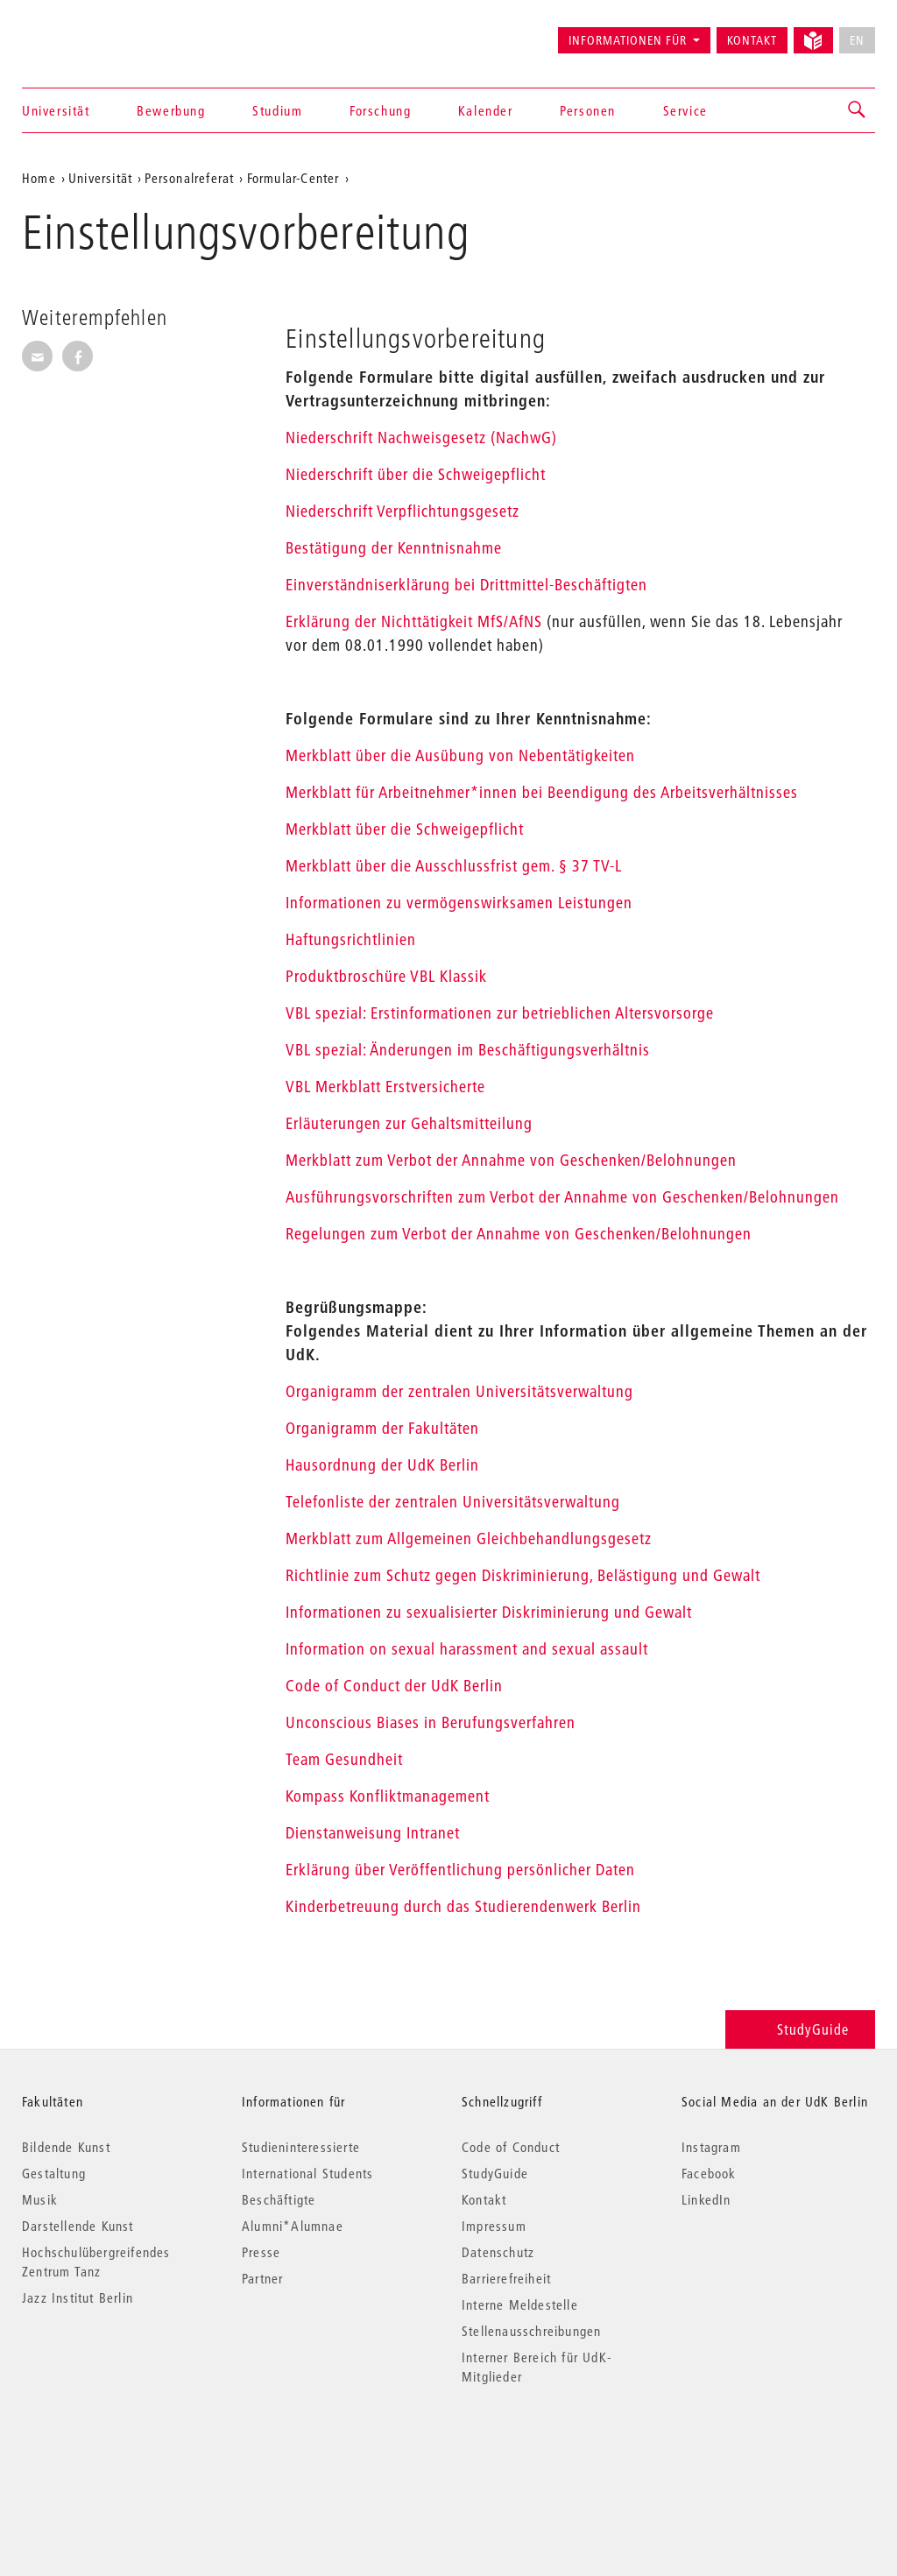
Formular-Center (293, 178)
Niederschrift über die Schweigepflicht (416, 474)
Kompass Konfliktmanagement (388, 1796)
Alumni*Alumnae (292, 2225)
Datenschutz (498, 2252)
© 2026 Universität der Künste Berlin (113, 2450)
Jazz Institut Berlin (77, 2297)
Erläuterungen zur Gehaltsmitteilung (409, 1123)
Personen (588, 110)
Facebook (709, 2173)
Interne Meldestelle (520, 2304)
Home (39, 178)
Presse (261, 2252)
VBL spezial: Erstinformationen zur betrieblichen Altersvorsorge (500, 1013)
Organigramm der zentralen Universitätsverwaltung (459, 1391)
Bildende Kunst (66, 2147)
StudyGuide (800, 2029)
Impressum (494, 2225)
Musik (40, 2199)
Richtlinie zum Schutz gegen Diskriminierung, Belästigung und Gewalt (523, 1575)
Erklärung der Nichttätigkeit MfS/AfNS (414, 621)
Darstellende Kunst (78, 2225)
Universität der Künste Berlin (90, 32)
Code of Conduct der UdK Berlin (394, 1686)
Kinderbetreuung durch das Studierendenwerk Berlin (463, 1906)
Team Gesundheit (344, 1759)
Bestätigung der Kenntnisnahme (394, 548)
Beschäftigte (278, 2199)
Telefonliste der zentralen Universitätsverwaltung (453, 1502)
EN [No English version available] (857, 40)
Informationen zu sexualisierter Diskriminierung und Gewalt (489, 1612)
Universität (56, 110)
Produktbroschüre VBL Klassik (386, 976)
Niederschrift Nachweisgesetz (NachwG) (421, 437)
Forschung (380, 110)
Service (685, 110)
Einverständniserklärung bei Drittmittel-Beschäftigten (466, 585)
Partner (262, 2278)
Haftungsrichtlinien (351, 939)
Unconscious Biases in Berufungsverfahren (431, 1722)
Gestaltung (54, 2173)
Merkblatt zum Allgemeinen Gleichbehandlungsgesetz (469, 1538)
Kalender (485, 110)
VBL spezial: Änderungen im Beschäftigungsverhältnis (468, 1050)
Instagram (711, 2147)
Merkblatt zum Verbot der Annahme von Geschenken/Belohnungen (511, 1160)
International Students (307, 2173)
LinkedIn (706, 2199)
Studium (277, 110)
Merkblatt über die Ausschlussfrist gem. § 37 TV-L (454, 866)
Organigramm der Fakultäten (382, 1428)
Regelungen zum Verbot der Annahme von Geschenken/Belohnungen (519, 1234)
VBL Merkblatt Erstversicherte (385, 1086)
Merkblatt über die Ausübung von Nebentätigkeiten (460, 755)
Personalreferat (189, 178)
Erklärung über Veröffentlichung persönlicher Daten (460, 1870)
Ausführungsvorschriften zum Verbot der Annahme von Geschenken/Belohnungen (562, 1197)
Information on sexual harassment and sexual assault (467, 1649)
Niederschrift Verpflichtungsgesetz (402, 511)
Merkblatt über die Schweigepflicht (405, 829)
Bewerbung (171, 110)
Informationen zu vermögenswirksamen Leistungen (459, 903)
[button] (857, 110)
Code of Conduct (511, 2147)
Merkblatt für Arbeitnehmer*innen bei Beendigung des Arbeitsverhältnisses (542, 792)
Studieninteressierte (301, 2147)
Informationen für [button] (628, 40)
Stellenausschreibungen (531, 2331)
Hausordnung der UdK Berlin (382, 1465)
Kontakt (752, 40)
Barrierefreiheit (506, 2278)
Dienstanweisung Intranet (373, 1833)
